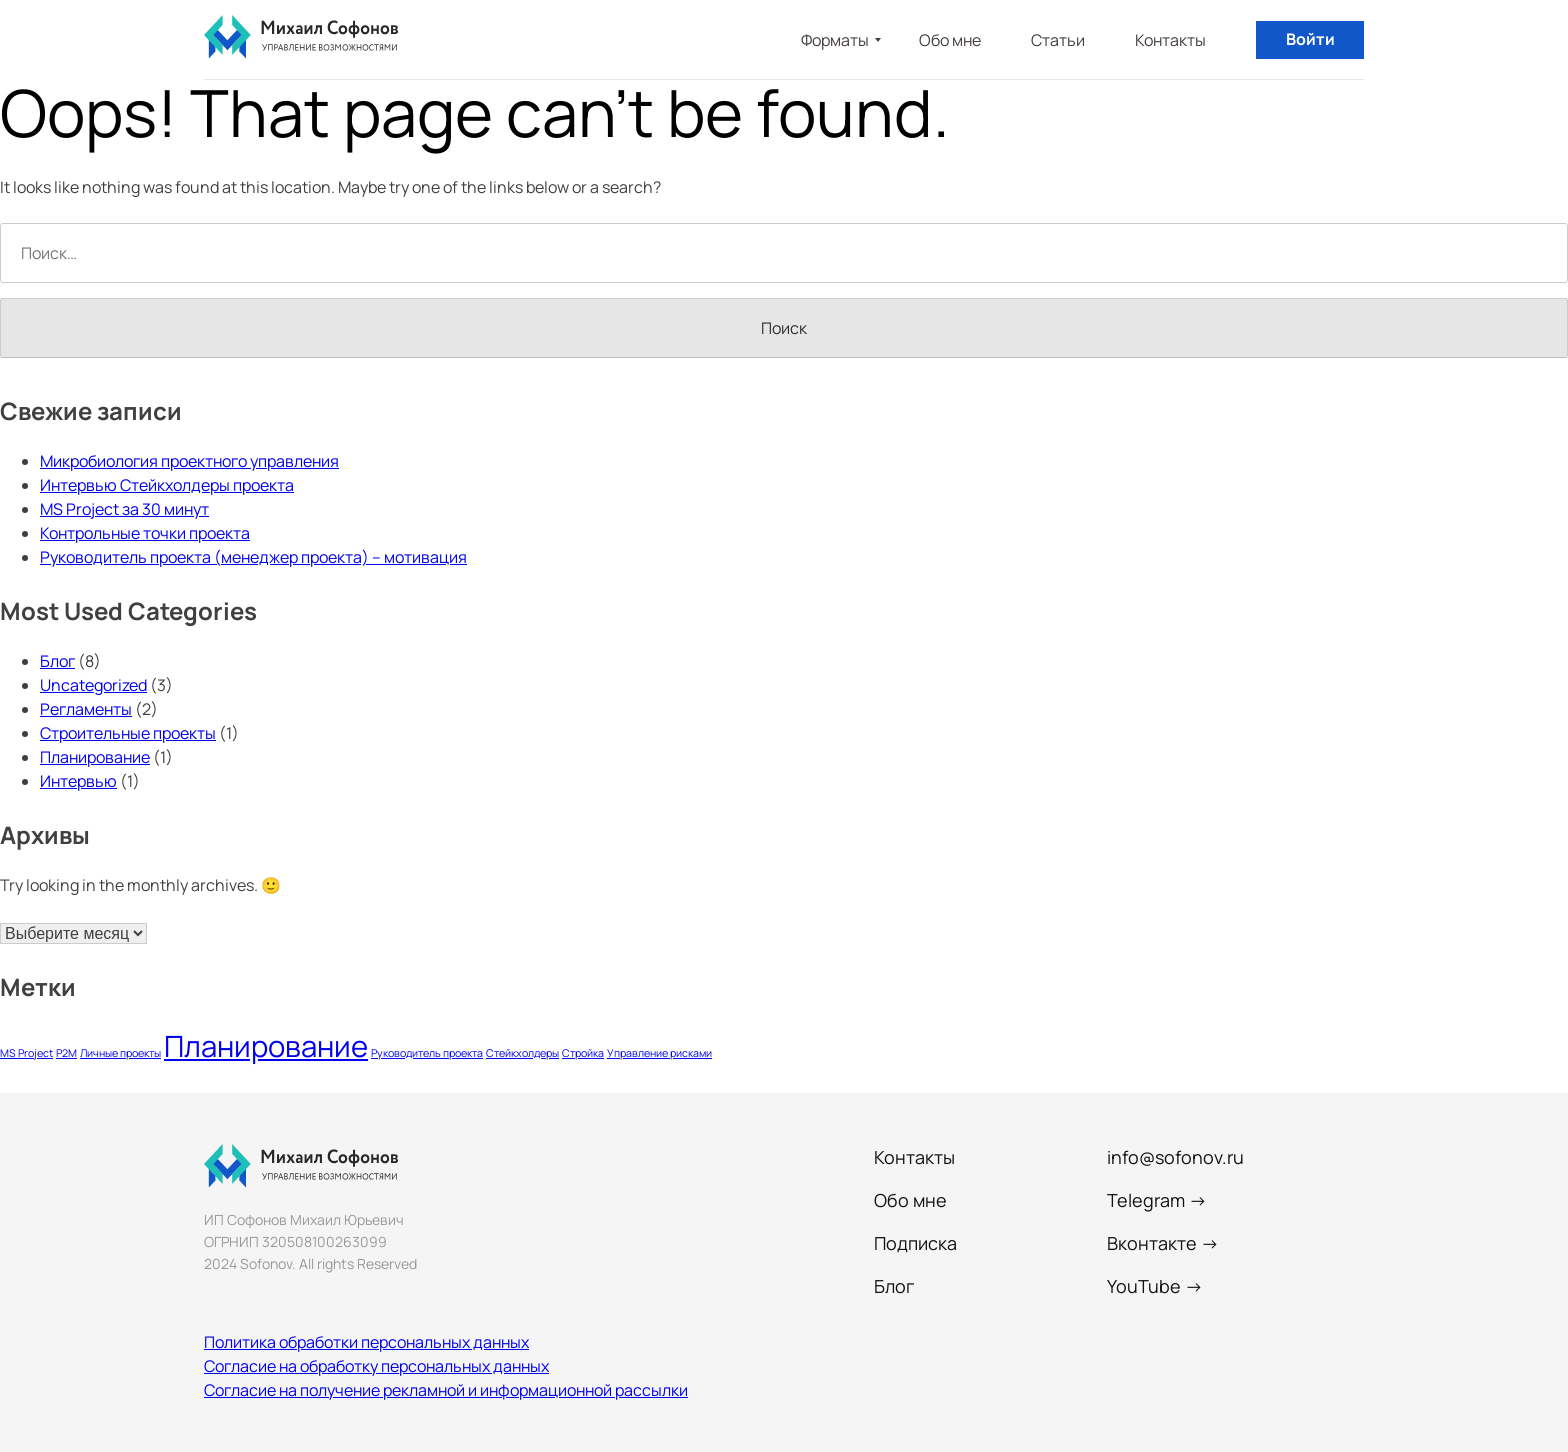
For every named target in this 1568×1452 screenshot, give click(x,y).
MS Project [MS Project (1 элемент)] (26, 1053)
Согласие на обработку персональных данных (376, 1366)
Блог (57, 661)
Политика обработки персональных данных (366, 1342)
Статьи (1058, 40)
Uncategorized (93, 685)
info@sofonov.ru (1175, 1157)
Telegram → (1157, 1200)
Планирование (95, 757)
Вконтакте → (1163, 1243)
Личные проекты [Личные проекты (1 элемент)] (120, 1053)
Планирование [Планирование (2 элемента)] (266, 1046)
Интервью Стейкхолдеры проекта (167, 485)
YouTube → (1155, 1286)
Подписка (915, 1243)
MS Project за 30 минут (124, 509)
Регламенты (86, 709)
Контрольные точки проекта (145, 533)
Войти (1310, 39)
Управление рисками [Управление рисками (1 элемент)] (659, 1053)
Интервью (78, 781)
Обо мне (950, 40)
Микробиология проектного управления (189, 461)
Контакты (1170, 40)
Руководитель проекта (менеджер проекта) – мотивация (253, 557)
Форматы (835, 40)
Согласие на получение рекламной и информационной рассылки (446, 1390)
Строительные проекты (128, 733)
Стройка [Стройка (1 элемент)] (583, 1053)
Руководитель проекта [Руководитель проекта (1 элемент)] (427, 1053)
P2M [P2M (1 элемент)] (66, 1053)
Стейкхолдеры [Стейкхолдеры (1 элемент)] (522, 1053)
